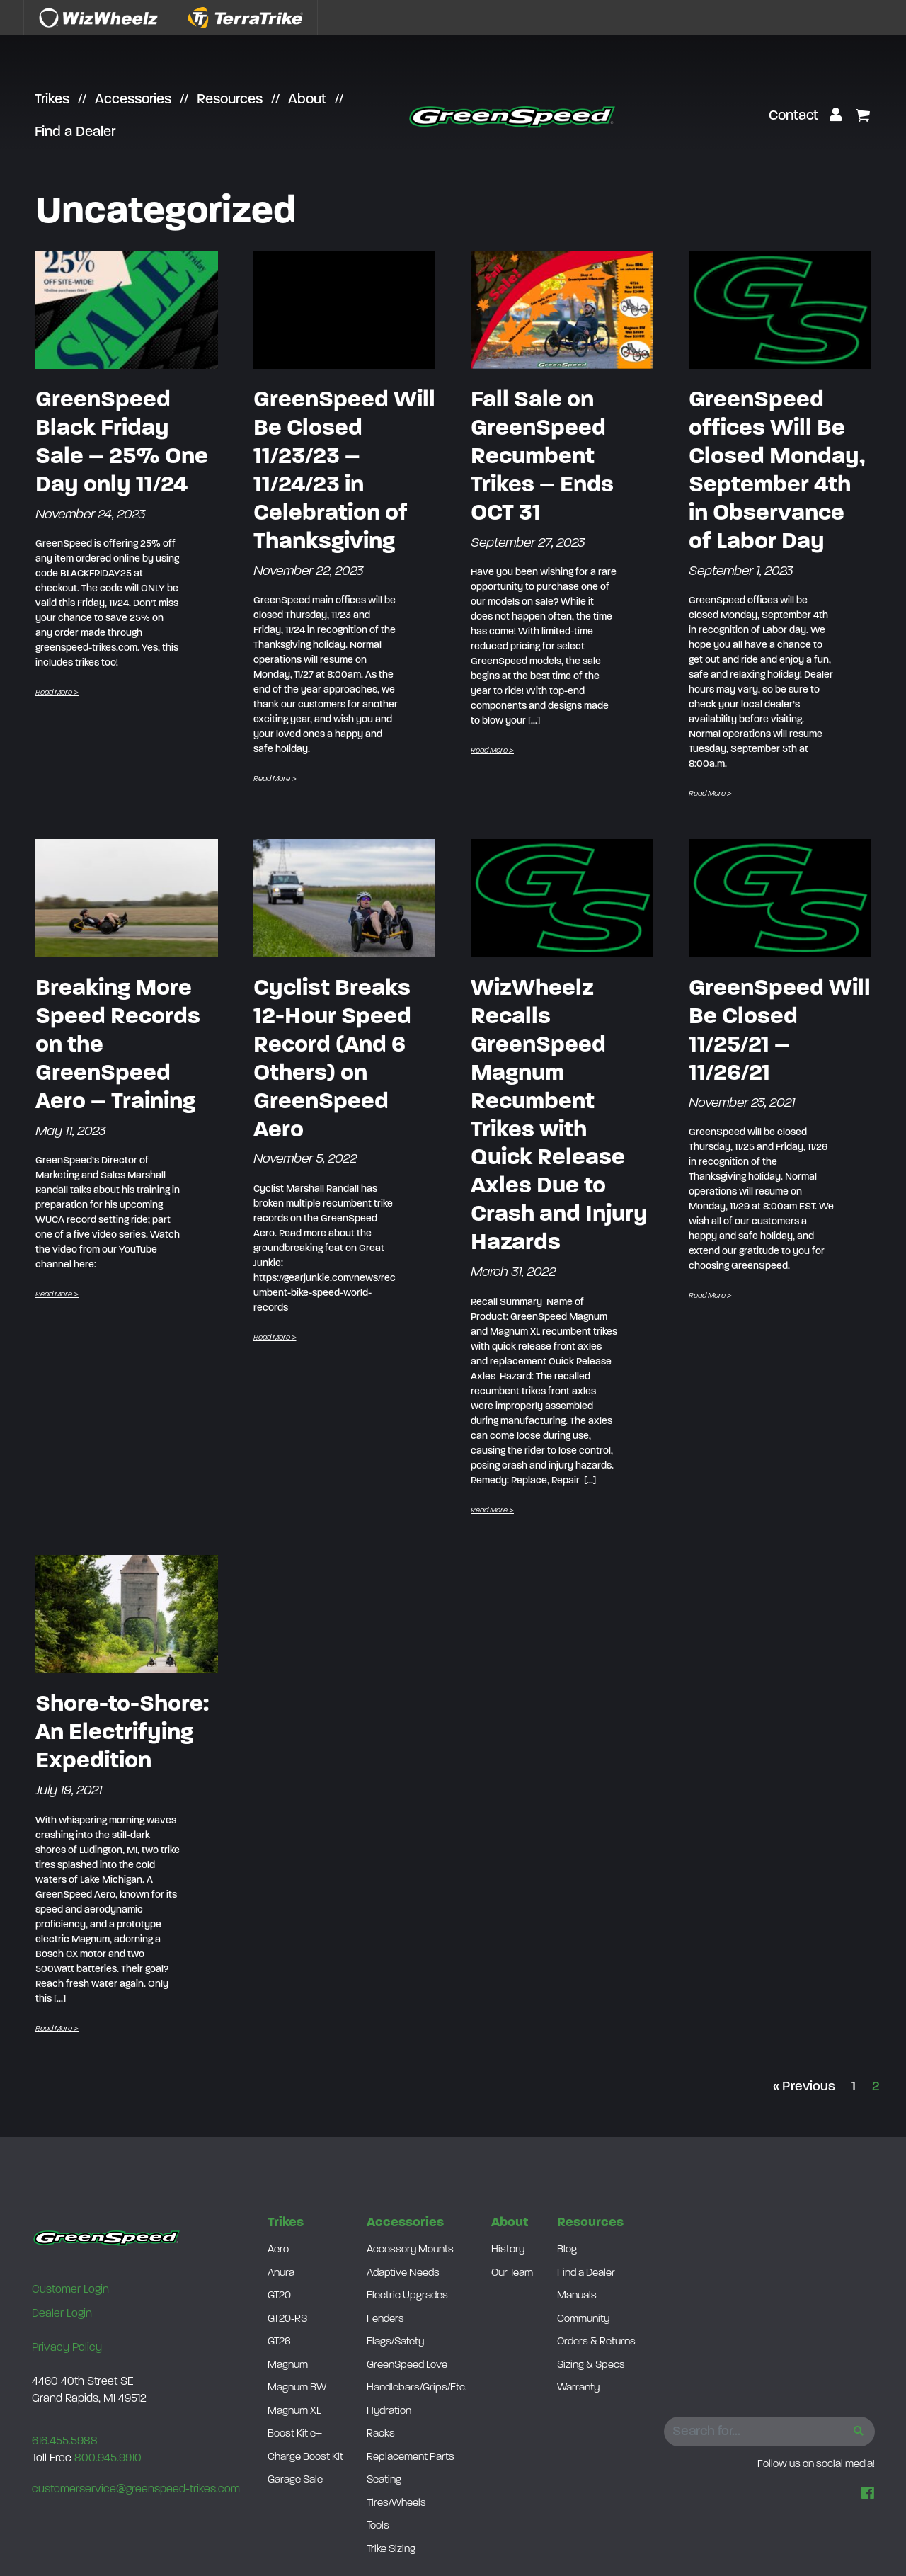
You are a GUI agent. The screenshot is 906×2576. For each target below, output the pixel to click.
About (307, 100)
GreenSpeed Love (407, 2365)
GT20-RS (287, 2319)
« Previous (804, 2087)
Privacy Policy (67, 2348)
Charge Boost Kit (305, 2457)
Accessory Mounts (410, 2250)
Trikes (52, 100)
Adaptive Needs (403, 2273)
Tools (378, 2526)
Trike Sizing (391, 2549)
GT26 (279, 2342)
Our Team (512, 2273)
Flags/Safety (395, 2342)
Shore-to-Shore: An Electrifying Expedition (122, 1733)
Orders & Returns (596, 2342)
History (507, 2250)
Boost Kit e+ (295, 2434)
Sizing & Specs (591, 2365)
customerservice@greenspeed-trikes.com (136, 2489)
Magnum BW (297, 2388)
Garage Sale (295, 2480)
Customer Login (70, 2290)
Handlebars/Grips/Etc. (417, 2388)
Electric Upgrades (407, 2296)
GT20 (279, 2296)
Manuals (577, 2296)
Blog (567, 2250)
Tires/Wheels (396, 2503)
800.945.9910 (108, 2458)
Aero (278, 2250)
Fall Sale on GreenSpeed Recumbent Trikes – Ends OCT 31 (542, 457)
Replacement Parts (410, 2457)
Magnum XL (294, 2411)
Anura (281, 2273)
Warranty (578, 2388)
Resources (230, 100)
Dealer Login (62, 2314)
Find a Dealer (75, 132)
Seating (384, 2480)
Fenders (385, 2319)
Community (583, 2319)
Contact (793, 116)
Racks (381, 2434)
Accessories (133, 100)
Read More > (57, 693)
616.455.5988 (65, 2441)
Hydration (389, 2411)
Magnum (288, 2365)
